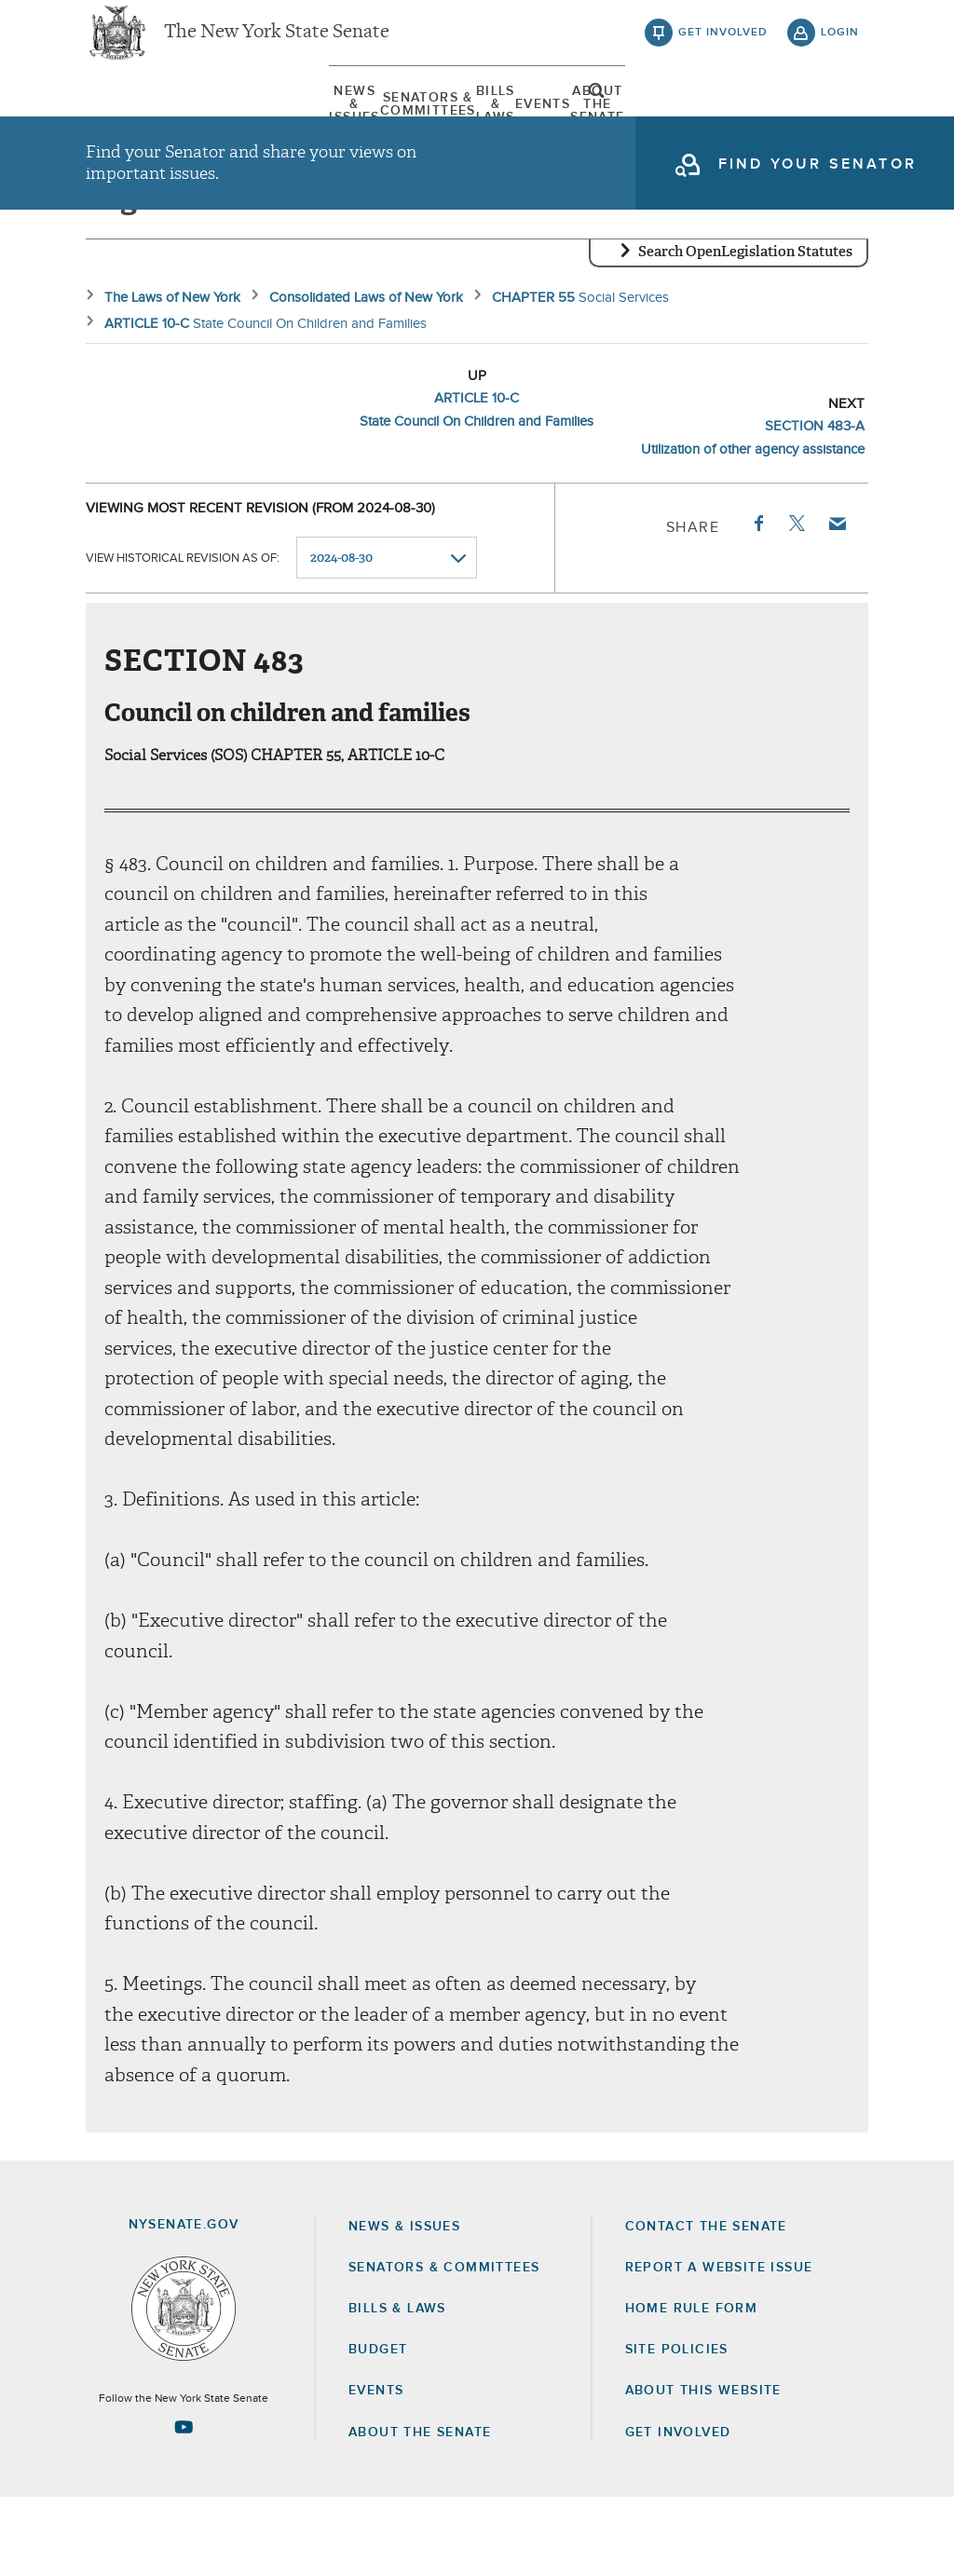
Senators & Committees (319, 120)
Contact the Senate (706, 2304)
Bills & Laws (490, 120)
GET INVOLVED (678, 2510)
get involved (723, 46)
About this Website (703, 2469)
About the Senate (419, 2510)
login (840, 46)
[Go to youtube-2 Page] (183, 2505)
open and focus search (840, 124)
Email (837, 601)
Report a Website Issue (719, 2345)
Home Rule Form (691, 2386)
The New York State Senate (276, 46)
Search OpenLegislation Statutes (745, 330)
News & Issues (142, 120)
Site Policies (677, 2427)
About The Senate (718, 120)
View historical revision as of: (182, 637)
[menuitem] (142, 119)
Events (593, 120)
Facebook (757, 601)
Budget (377, 2427)
